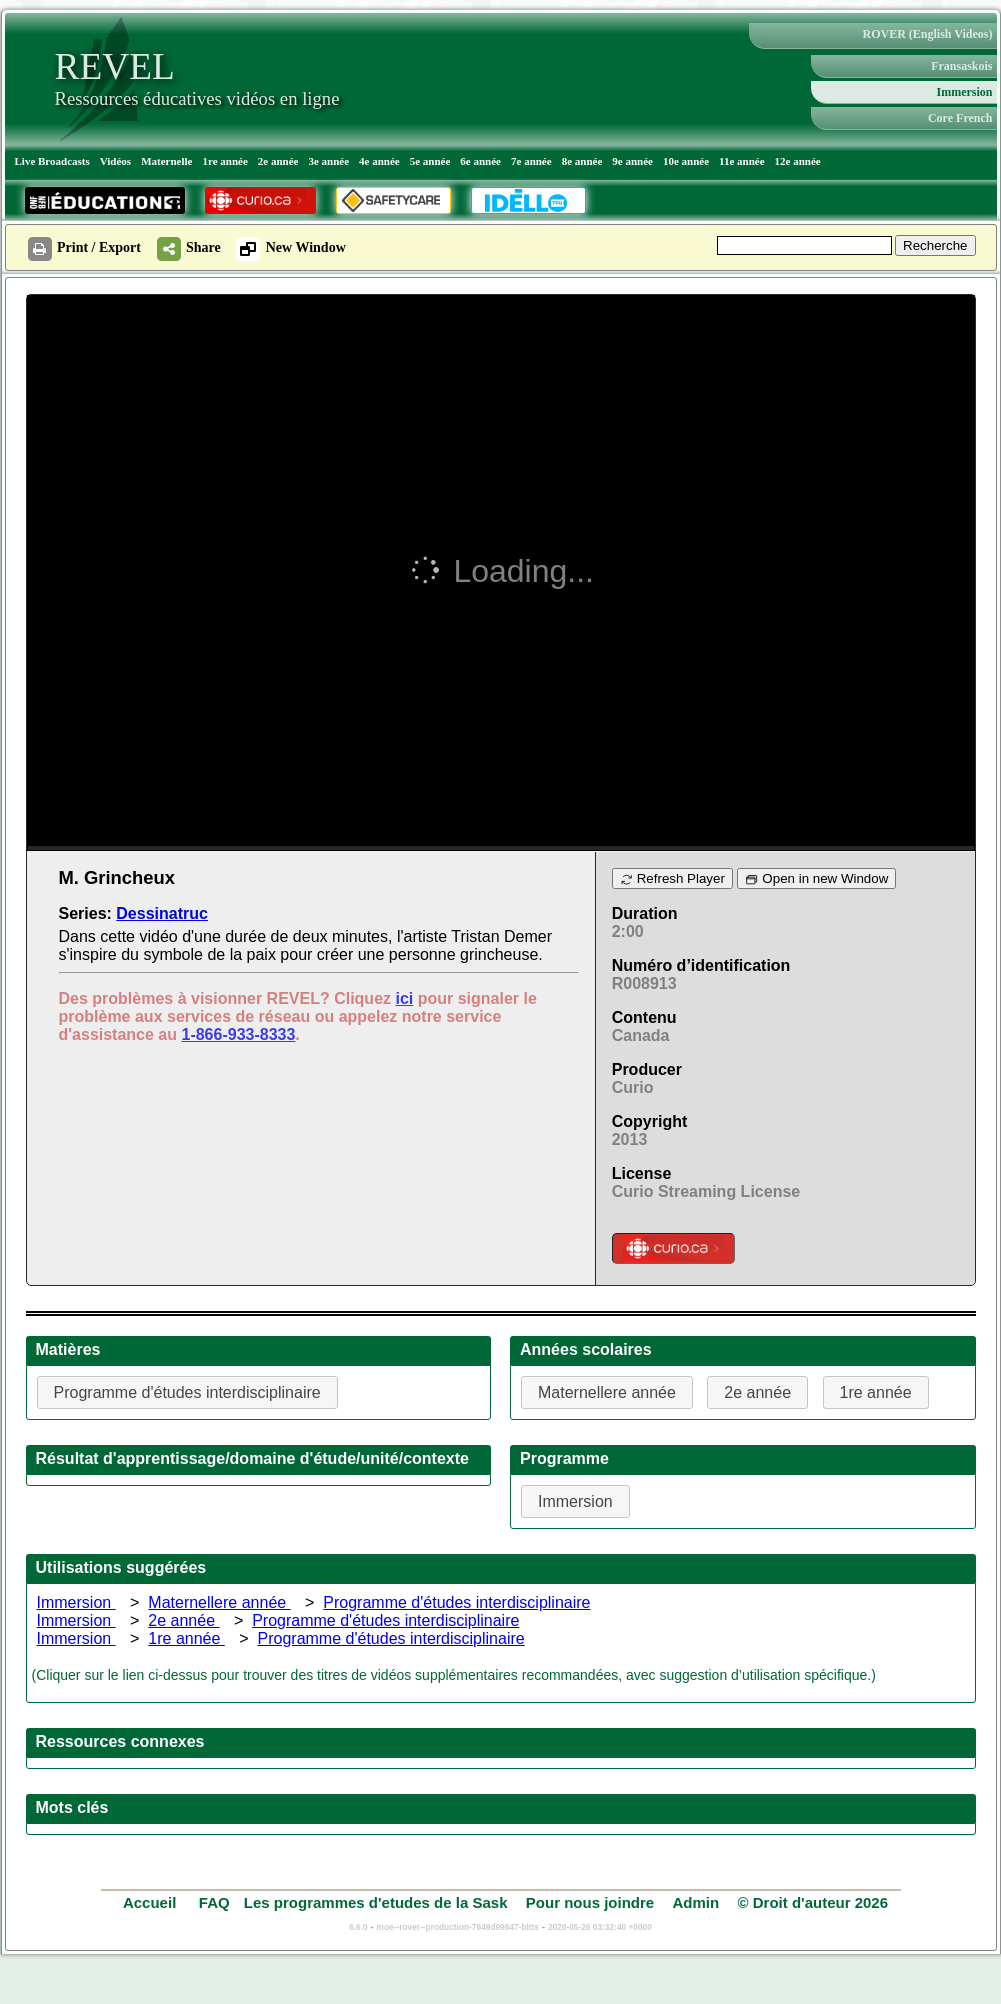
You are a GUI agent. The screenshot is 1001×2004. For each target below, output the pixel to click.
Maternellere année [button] (607, 1392)
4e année (379, 161)
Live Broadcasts (52, 161)
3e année (328, 161)
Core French (960, 118)
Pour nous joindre (590, 1902)
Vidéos (115, 161)
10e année (686, 161)
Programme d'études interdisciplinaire (456, 1602)
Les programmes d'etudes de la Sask (376, 1902)
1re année (224, 161)
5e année (430, 161)
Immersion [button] (575, 1501)
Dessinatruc (162, 913)
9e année (632, 161)
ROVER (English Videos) (927, 34)
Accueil (152, 1902)
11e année (742, 161)
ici (404, 998)
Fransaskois (961, 66)
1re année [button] (876, 1392)
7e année (531, 161)
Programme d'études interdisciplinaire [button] (187, 1392)
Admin (696, 1902)
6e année (480, 161)
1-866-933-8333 (238, 1034)
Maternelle (166, 161)
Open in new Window (816, 878)
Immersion (965, 92)
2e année (278, 161)
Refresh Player (672, 878)
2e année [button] (757, 1392)
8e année (582, 161)
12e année (798, 161)
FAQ (214, 1902)
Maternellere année (219, 1602)
